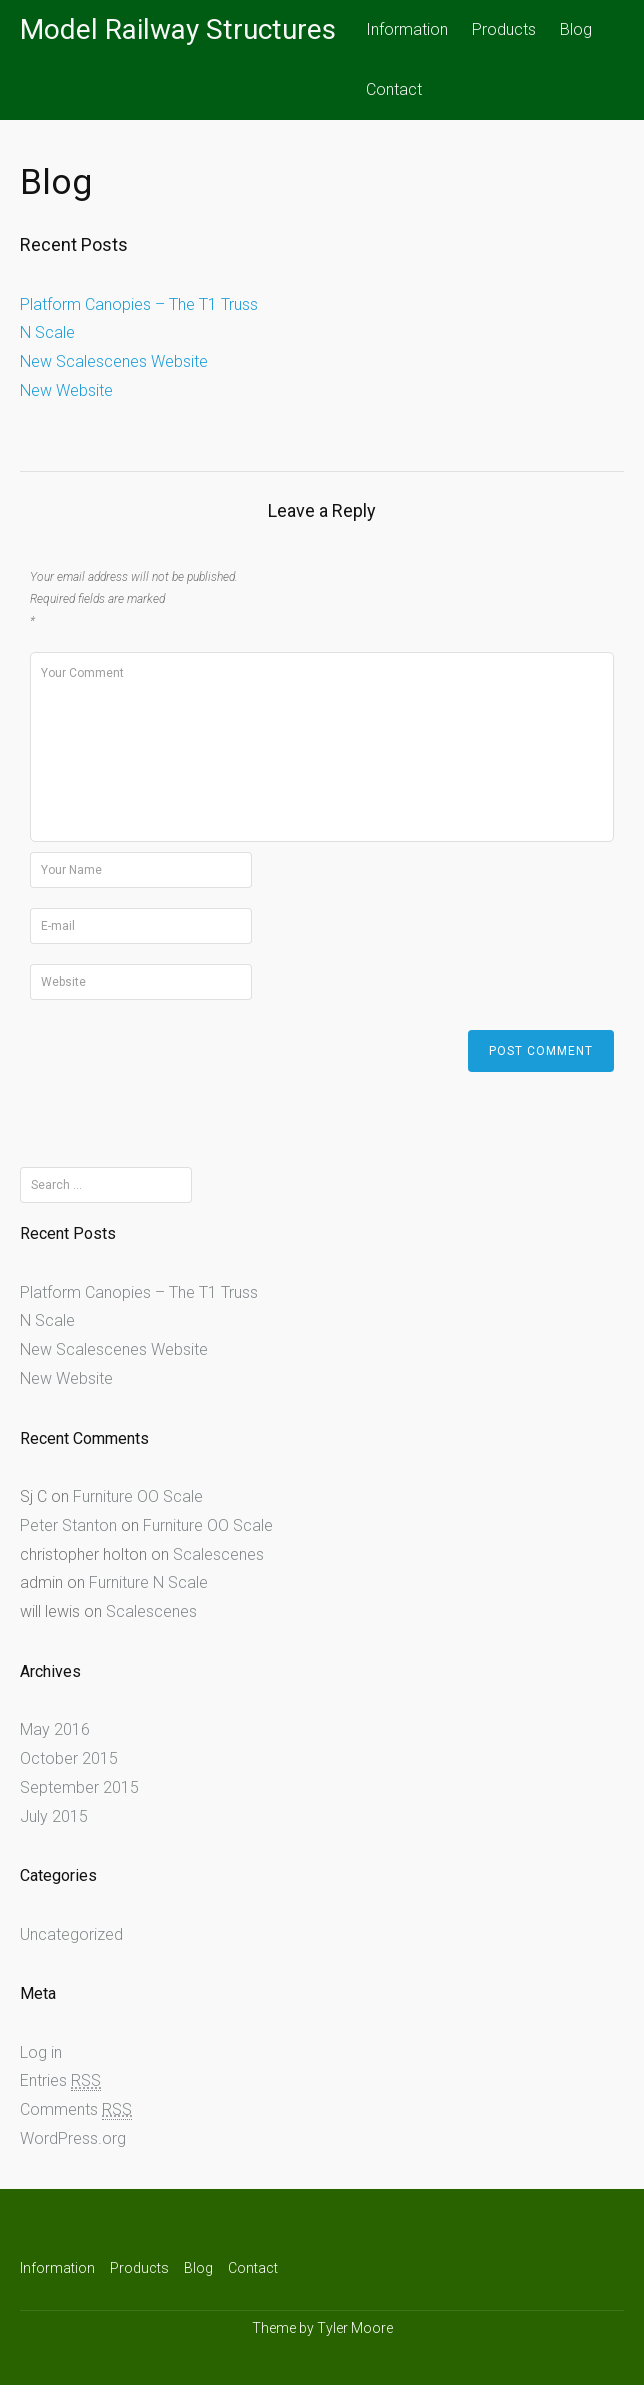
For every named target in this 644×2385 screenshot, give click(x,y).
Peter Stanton (68, 1525)
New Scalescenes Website (114, 361)
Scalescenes (218, 1554)
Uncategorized (71, 1934)
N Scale (47, 332)
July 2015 (54, 1816)
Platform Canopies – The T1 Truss (139, 304)
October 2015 (69, 1758)
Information (407, 29)
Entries (60, 2081)
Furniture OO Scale (138, 1496)
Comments (76, 2110)
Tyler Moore (355, 2328)
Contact (394, 89)
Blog (576, 29)
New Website (66, 390)
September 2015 (79, 1787)
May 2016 (55, 1729)
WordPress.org (73, 2138)
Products (504, 29)
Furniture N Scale (148, 1582)
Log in (41, 2052)
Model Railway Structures (178, 29)
